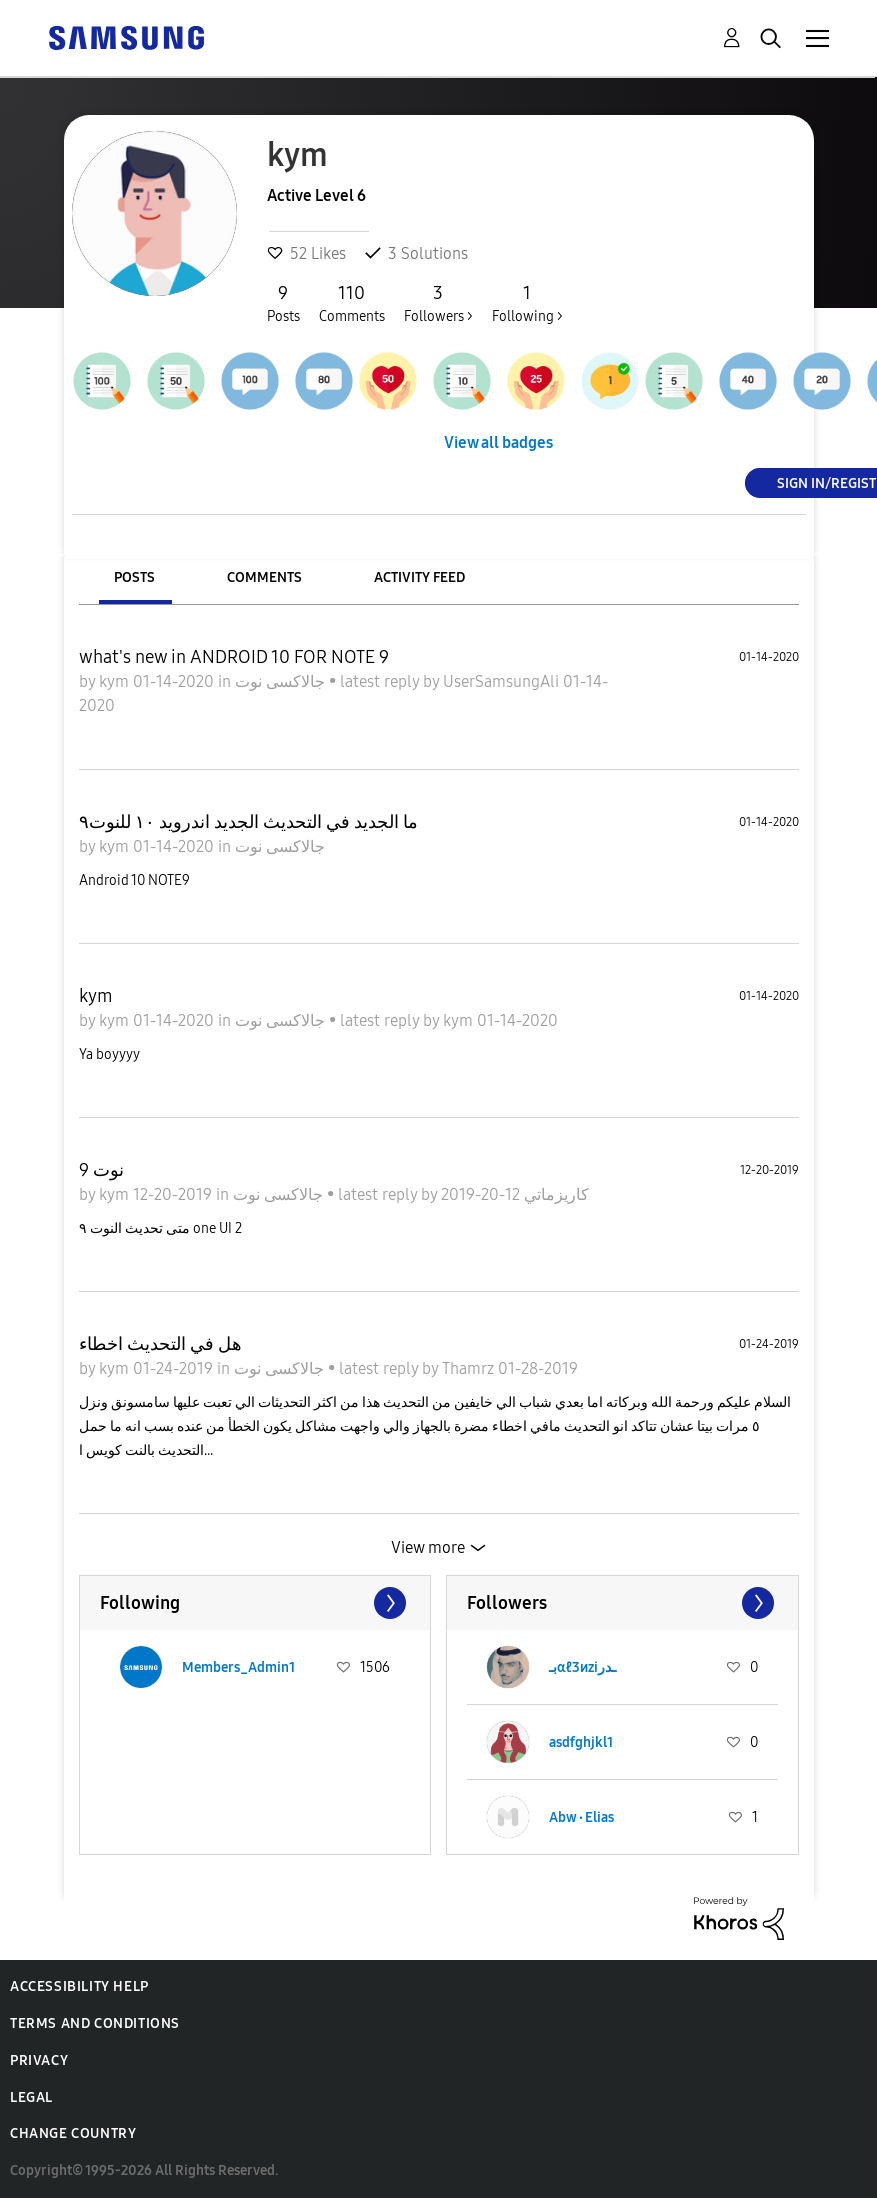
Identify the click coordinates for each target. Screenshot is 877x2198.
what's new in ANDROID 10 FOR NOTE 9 (234, 657)
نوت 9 (101, 1170)
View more (428, 1547)
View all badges (498, 442)
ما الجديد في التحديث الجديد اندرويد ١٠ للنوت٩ (248, 822)
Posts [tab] (134, 577)
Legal (31, 2097)
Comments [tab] (264, 577)
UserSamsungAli (503, 681)
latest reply (381, 681)
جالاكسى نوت (282, 681)
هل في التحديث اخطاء (160, 1344)
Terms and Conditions (95, 2023)
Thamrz (470, 1368)
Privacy (39, 2060)
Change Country (73, 2133)
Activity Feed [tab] (419, 577)
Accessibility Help (79, 1986)
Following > (527, 303)
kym (116, 681)
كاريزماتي (554, 1194)
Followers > (438, 303)
